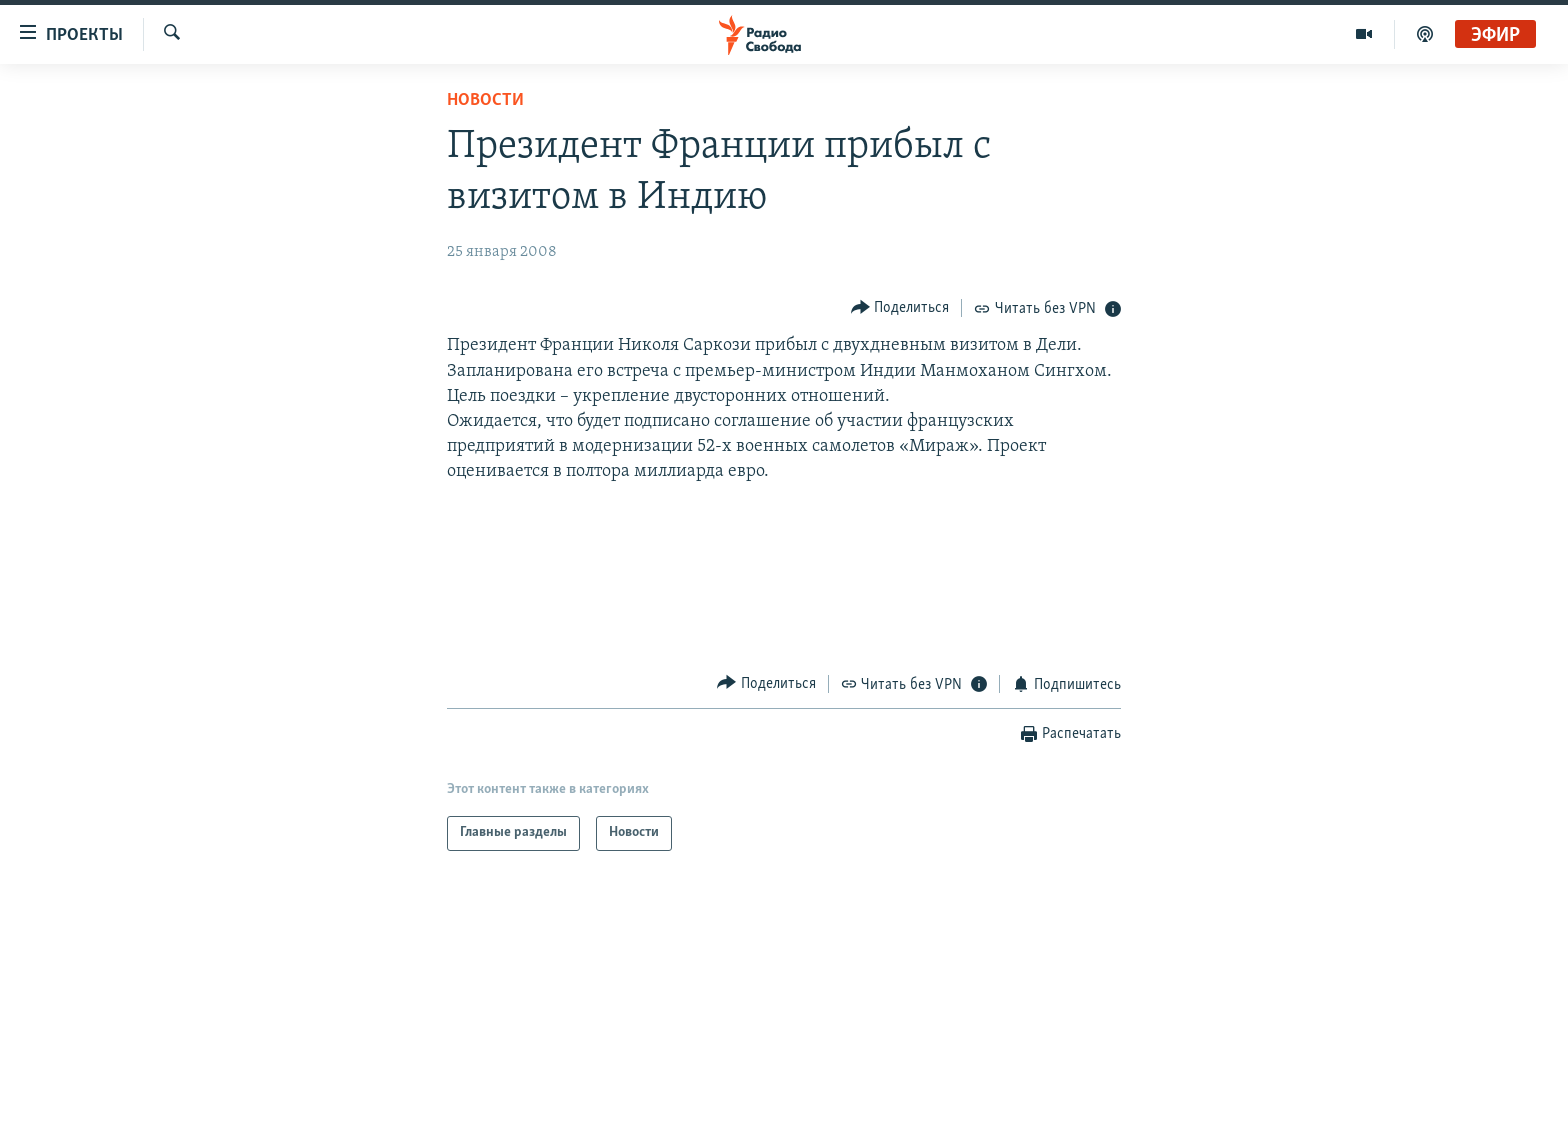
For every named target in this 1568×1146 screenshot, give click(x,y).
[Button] (900, 307)
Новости (485, 100)
